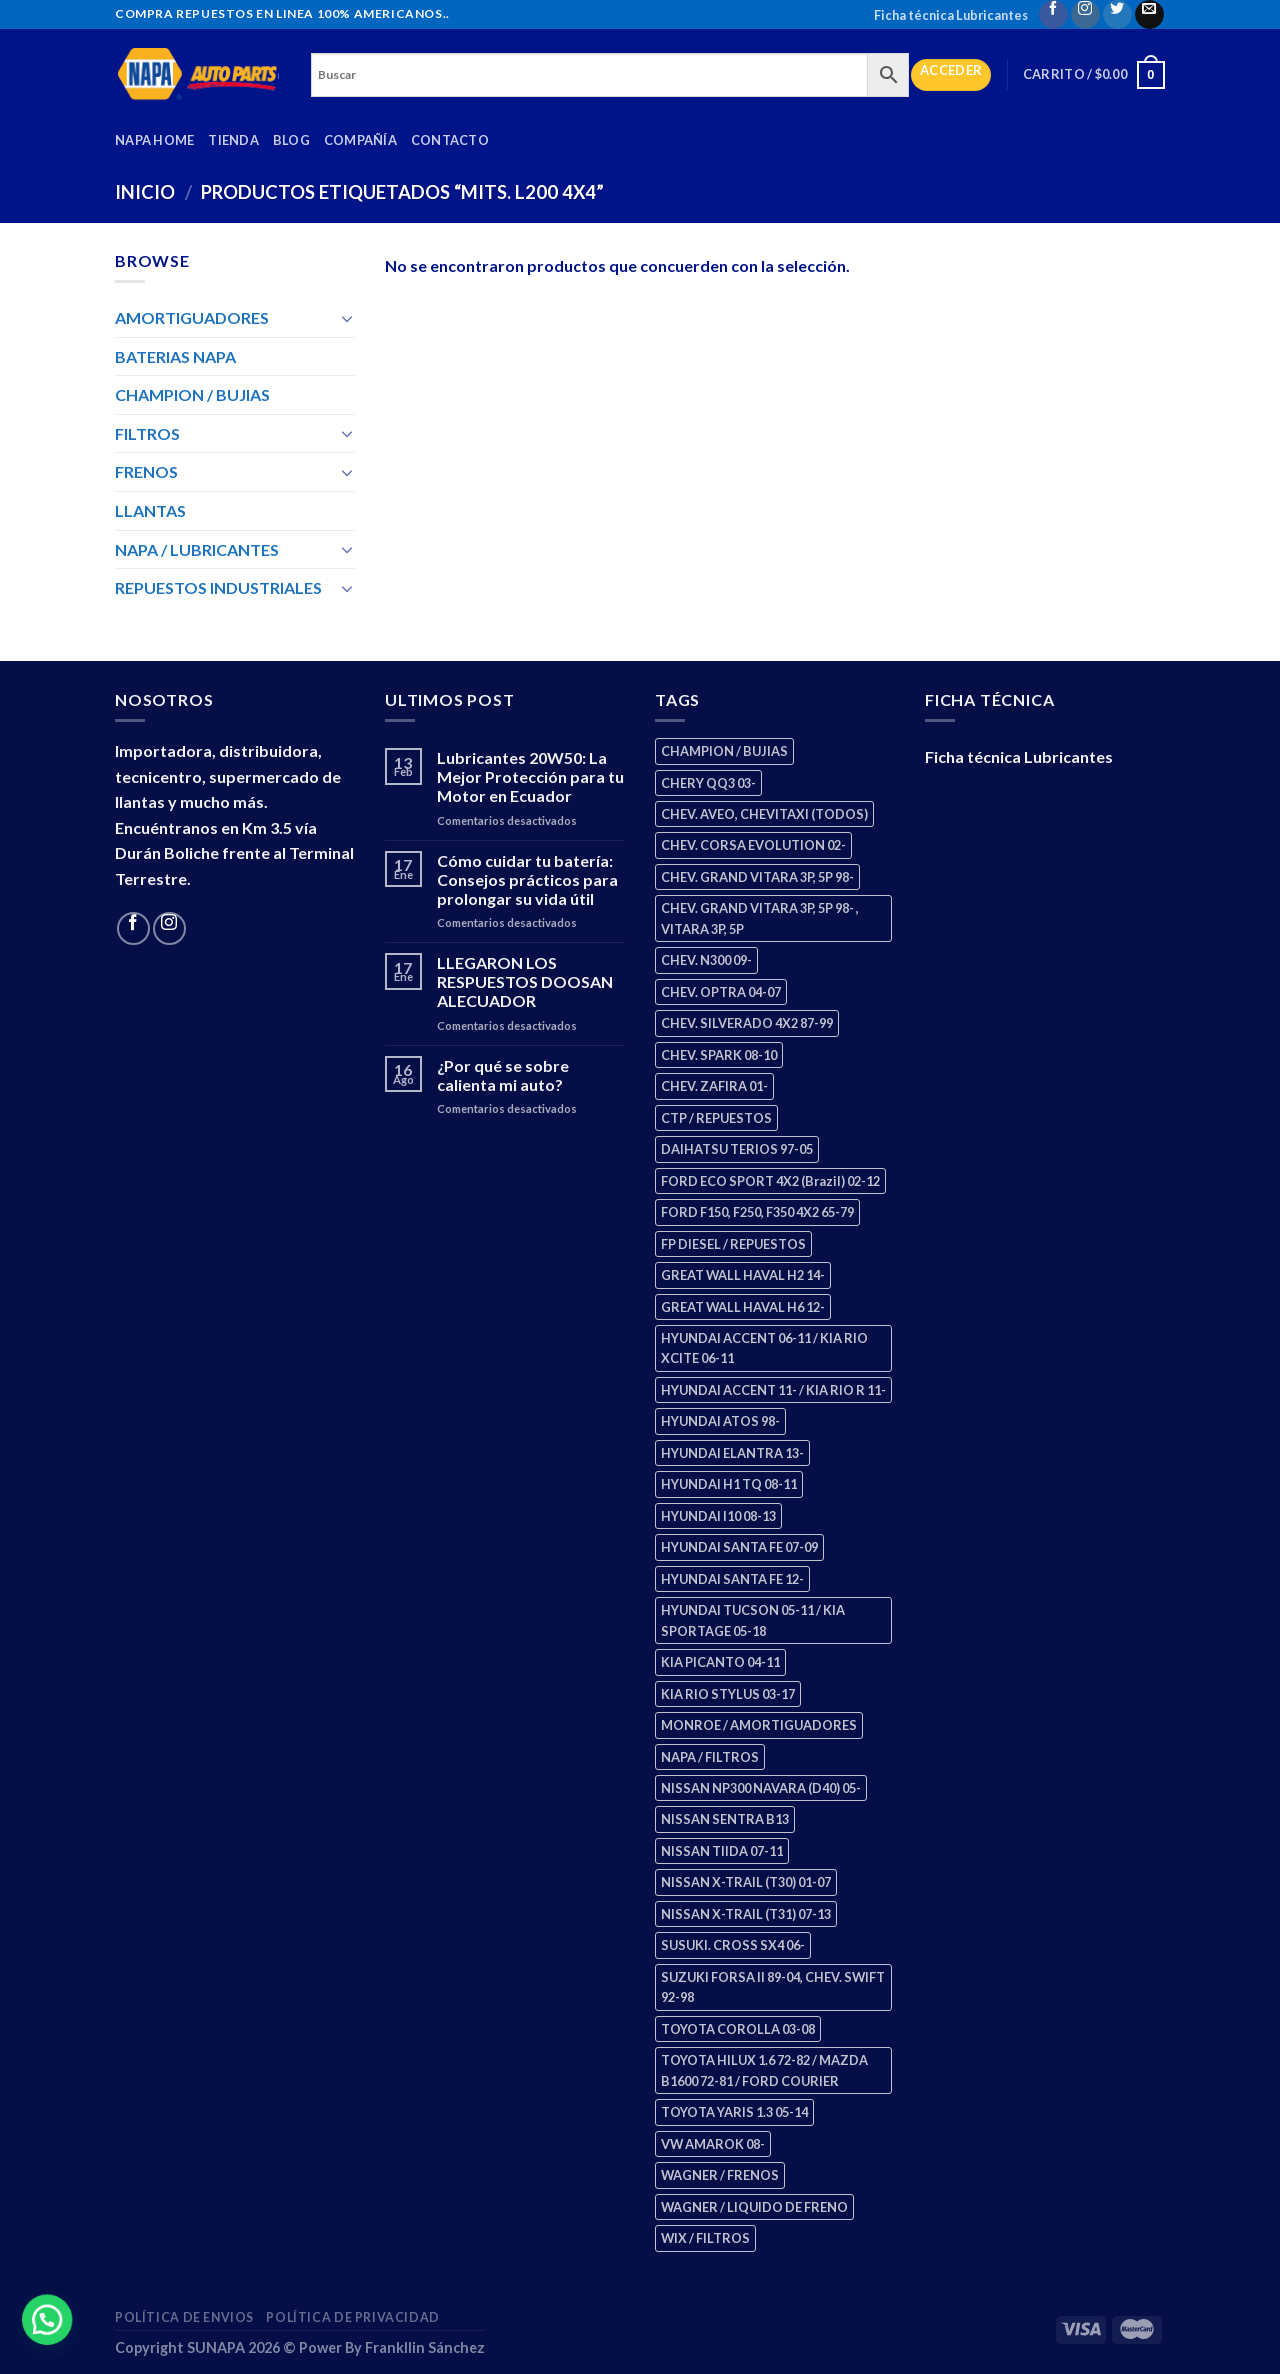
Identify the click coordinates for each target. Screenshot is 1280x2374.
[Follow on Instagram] (1085, 14)
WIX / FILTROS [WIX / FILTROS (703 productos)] (705, 2238)
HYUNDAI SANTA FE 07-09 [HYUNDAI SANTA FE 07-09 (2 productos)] (739, 1547)
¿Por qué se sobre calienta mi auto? (503, 1075)
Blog (291, 140)
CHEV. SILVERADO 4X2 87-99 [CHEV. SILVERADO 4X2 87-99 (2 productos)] (747, 1023)
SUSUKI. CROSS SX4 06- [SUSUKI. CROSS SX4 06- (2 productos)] (733, 1945)
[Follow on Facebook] (1053, 14)
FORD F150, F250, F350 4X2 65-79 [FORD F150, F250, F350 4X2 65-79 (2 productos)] (757, 1212)
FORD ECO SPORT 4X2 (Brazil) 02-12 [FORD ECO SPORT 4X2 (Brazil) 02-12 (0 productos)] (770, 1181)
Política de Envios (184, 2317)
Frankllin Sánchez (425, 2347)
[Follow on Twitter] (1117, 14)
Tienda (233, 140)
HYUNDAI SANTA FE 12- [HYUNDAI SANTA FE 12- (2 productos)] (732, 1579)
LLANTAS (150, 510)
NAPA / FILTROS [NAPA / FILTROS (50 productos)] (710, 1757)
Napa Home (154, 140)
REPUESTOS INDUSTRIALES (218, 587)
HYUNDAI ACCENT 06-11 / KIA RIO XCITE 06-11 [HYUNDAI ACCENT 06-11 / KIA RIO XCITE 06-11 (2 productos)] (764, 1348)
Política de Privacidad (352, 2317)
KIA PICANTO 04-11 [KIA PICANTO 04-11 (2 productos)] (720, 1662)
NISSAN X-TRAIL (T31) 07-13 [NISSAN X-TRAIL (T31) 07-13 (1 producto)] (746, 1914)
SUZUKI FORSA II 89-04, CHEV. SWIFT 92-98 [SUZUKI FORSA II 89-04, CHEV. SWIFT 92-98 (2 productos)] (773, 1987)
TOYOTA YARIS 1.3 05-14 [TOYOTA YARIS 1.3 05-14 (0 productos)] (734, 2112)
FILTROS (147, 433)
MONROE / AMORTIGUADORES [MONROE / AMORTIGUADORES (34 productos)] (759, 1725)
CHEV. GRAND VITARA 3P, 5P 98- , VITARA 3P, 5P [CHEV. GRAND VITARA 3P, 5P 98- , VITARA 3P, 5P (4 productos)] (760, 918)
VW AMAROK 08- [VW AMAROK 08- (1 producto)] (713, 2144)
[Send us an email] (1149, 14)
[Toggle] (347, 318)
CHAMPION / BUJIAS (192, 394)
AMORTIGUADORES (192, 317)
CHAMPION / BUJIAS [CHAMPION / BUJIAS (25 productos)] (724, 751)
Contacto (450, 140)
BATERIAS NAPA (175, 356)
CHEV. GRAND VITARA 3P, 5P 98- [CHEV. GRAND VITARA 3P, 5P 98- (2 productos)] (757, 877)
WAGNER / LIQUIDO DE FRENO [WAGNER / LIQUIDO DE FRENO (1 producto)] (754, 2207)
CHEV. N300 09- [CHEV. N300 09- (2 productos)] (706, 960)
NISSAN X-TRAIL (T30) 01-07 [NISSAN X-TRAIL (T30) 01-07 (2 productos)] (746, 1882)
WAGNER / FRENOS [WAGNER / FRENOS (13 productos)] (720, 2175)
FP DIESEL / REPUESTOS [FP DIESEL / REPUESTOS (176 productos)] (733, 1244)
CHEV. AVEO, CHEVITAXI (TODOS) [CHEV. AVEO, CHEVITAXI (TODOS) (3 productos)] (764, 814)
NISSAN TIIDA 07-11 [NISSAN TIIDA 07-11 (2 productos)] (722, 1851)
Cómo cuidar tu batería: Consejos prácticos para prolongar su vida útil (527, 879)
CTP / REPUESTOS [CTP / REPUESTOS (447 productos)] (716, 1118)
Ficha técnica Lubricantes (951, 15)
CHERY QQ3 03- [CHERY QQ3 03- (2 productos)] (708, 783)
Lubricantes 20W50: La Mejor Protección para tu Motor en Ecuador (530, 776)
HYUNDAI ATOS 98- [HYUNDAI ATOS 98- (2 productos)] (720, 1421)
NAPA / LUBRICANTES (197, 549)
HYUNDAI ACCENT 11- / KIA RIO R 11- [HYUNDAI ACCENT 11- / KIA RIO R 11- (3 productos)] (773, 1390)
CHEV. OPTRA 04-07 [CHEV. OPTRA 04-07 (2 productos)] (721, 992)
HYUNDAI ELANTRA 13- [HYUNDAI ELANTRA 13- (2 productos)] (732, 1453)
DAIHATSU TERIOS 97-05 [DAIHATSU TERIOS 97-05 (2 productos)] (737, 1149)
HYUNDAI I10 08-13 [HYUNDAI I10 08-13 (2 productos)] (718, 1516)
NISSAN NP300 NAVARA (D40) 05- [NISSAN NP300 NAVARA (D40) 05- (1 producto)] (761, 1788)
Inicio (145, 192)
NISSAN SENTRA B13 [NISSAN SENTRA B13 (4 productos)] (725, 1819)
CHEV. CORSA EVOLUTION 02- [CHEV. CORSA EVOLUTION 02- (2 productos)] (753, 845)
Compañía (360, 140)
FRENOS (146, 471)
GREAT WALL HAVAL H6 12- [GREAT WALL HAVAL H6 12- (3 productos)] (743, 1307)
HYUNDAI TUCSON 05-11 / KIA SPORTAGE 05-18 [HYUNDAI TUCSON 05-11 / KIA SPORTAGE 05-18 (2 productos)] (753, 1620)
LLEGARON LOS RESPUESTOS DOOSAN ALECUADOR (525, 981)
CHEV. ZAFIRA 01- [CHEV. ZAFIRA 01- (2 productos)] (714, 1086)
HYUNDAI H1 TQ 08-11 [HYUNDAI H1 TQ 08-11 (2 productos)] (729, 1484)
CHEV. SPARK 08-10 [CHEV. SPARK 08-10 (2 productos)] (719, 1055)
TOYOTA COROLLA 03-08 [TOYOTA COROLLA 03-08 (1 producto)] (738, 2029)
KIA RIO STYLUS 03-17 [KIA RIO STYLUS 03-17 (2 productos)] (728, 1694)
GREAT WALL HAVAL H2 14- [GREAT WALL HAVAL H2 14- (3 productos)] (743, 1275)
